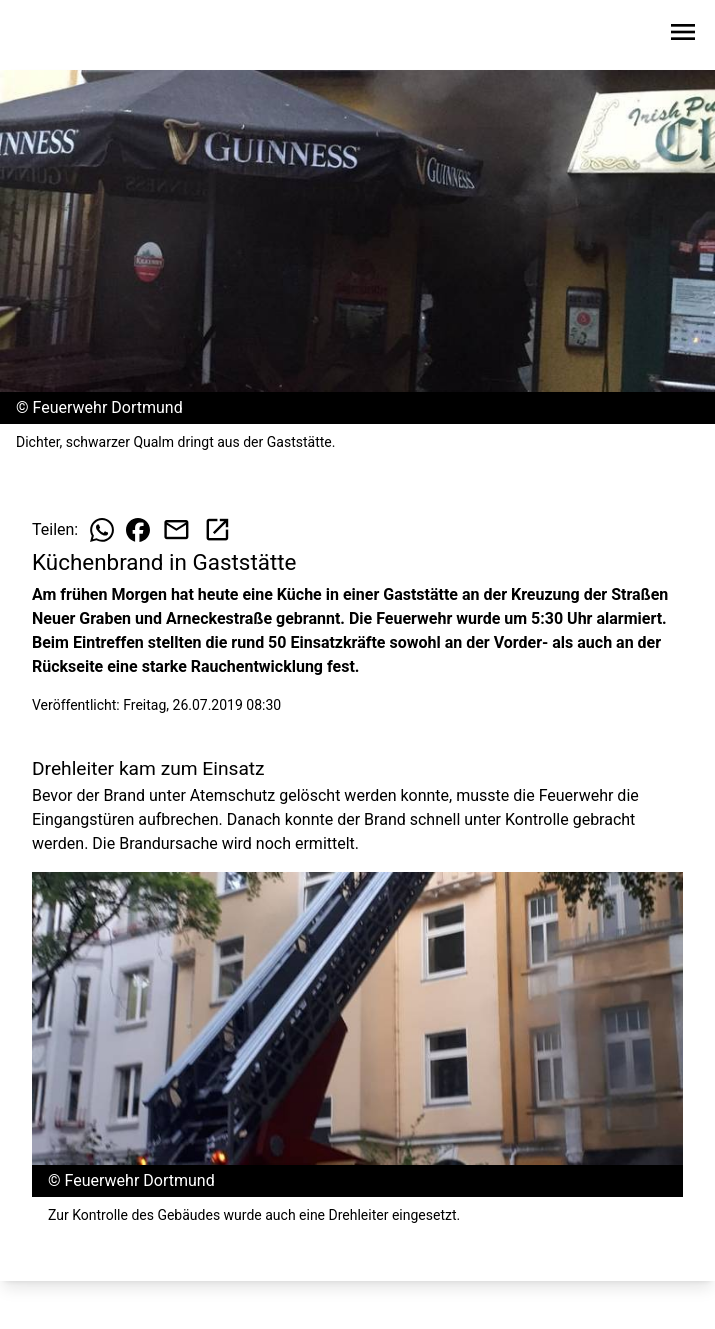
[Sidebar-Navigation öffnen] (683, 35)
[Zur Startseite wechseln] (64, 36)
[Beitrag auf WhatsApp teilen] (102, 530)
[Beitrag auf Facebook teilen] (138, 530)
